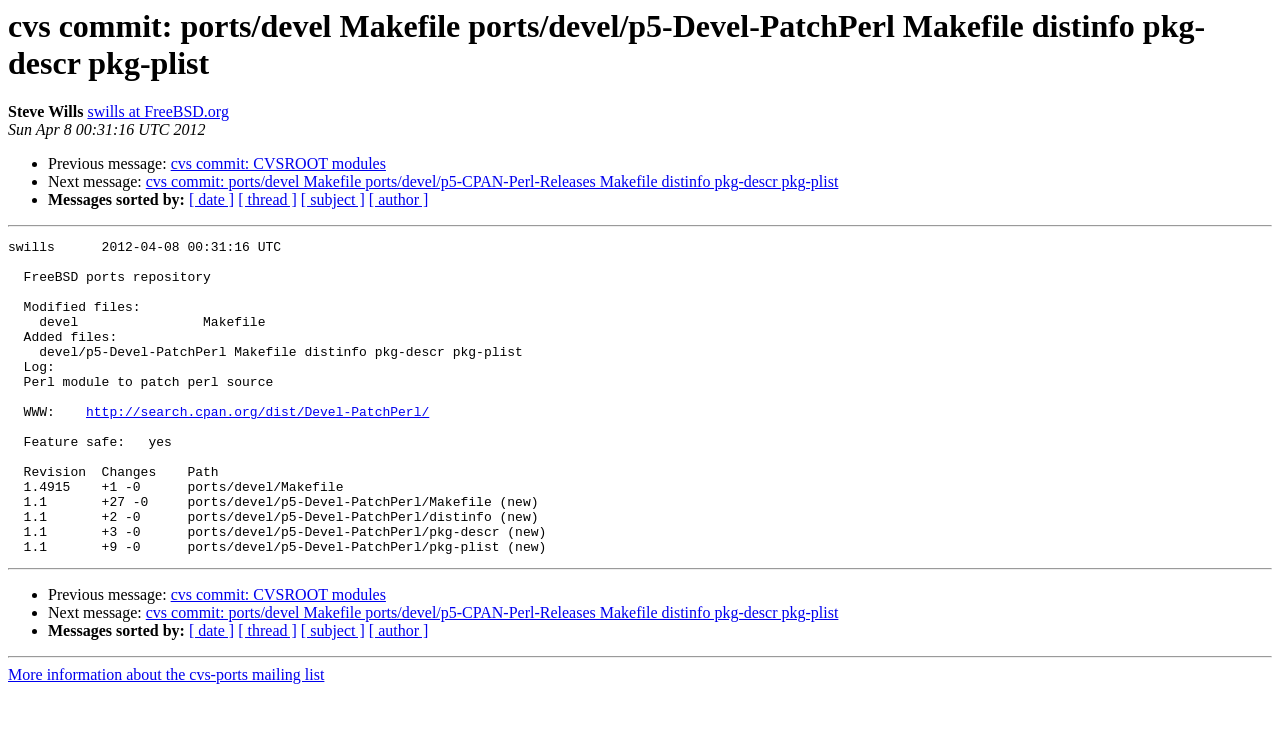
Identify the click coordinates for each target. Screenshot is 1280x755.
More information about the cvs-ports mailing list (166, 737)
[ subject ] (333, 199)
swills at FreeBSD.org (157, 111)
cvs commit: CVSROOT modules (278, 163)
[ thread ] (267, 199)
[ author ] (399, 199)
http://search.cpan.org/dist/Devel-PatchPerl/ (257, 447)
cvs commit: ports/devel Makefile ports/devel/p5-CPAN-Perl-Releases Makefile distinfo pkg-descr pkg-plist (492, 181)
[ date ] (211, 199)
